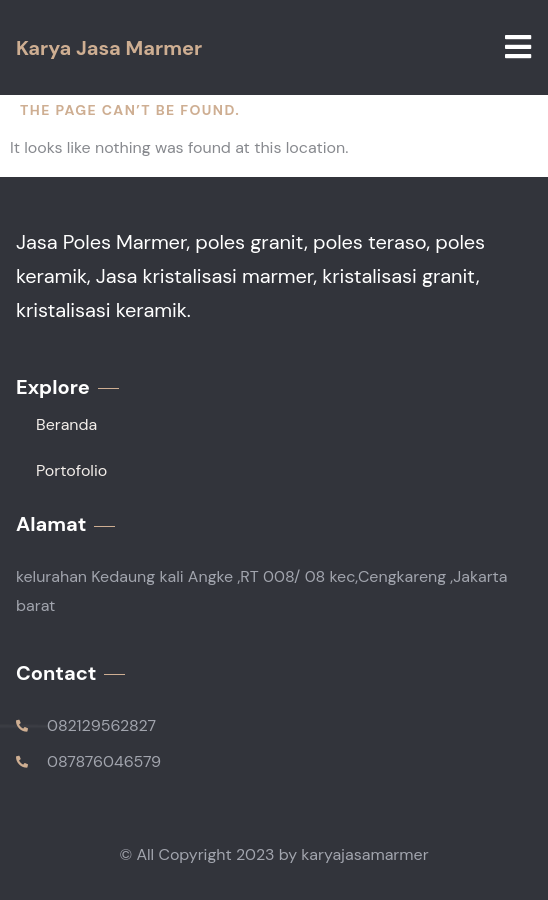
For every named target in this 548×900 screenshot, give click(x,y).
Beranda (66, 424)
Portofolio (71, 470)
